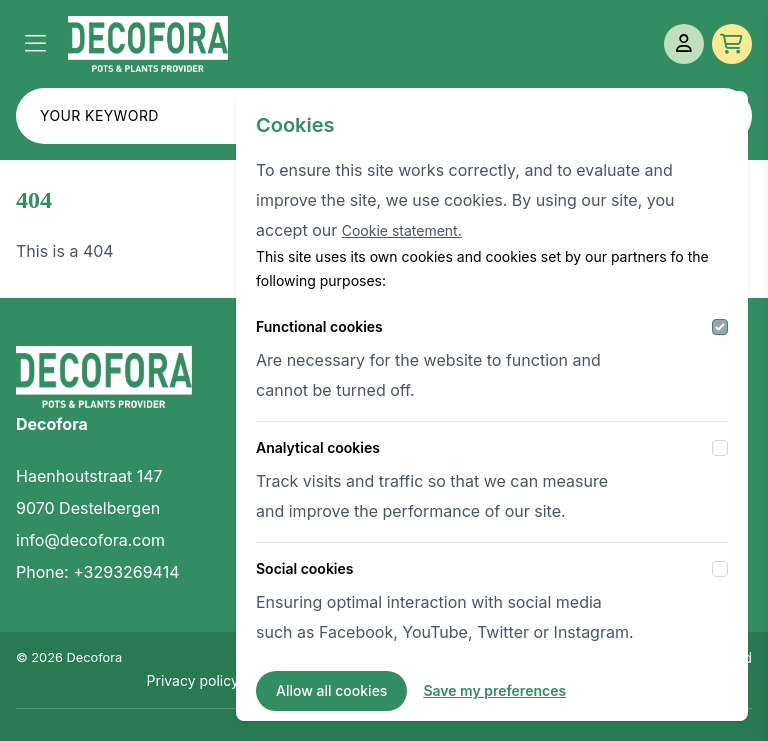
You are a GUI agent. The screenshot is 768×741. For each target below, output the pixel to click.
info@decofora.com (90, 540)
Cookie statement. (402, 230)
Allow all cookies (331, 690)
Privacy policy (193, 680)
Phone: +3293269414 (97, 572)
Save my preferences (494, 690)
